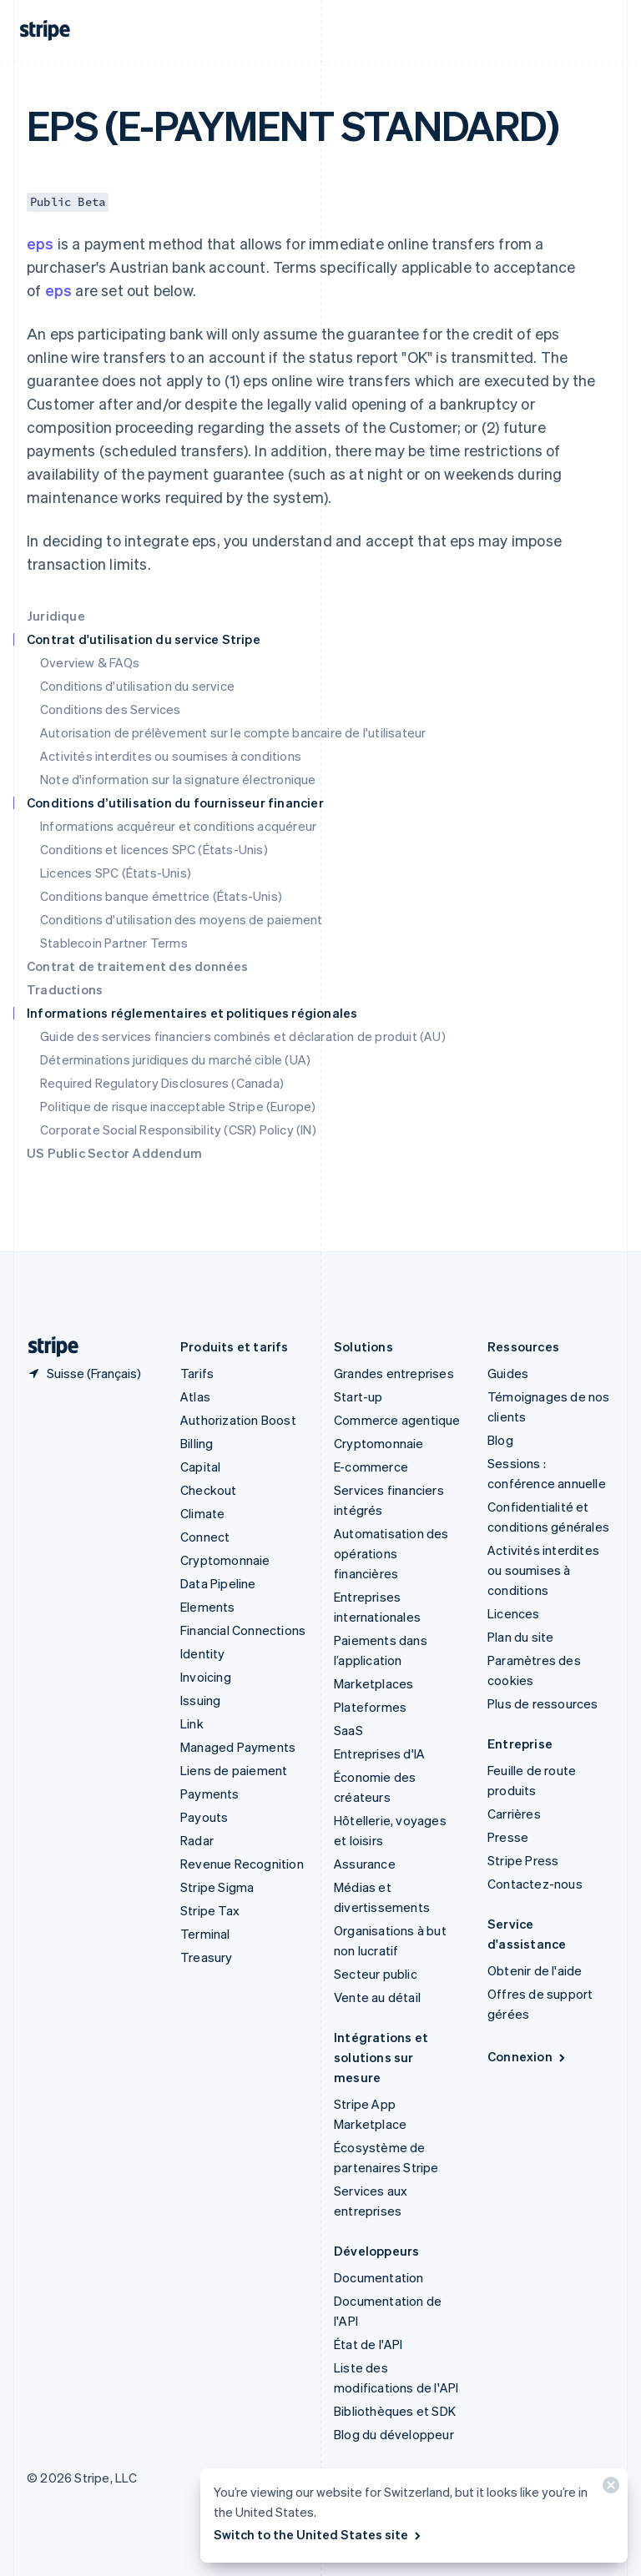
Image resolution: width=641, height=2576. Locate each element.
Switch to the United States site (318, 2534)
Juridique (56, 615)
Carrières (514, 1813)
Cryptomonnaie (225, 1560)
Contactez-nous (535, 1883)
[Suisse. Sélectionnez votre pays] (84, 1373)
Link (192, 1723)
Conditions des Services (110, 709)
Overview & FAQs (89, 662)
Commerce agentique (397, 1419)
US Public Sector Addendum (114, 1153)
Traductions (65, 989)
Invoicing (205, 1676)
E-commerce (371, 1466)
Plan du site (520, 1636)
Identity (202, 1653)
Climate (202, 1513)
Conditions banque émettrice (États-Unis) (161, 896)
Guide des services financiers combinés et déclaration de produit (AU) (243, 1036)
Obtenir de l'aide (534, 1970)
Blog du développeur (394, 2434)
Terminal (205, 1933)
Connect (205, 1536)
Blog (500, 1439)
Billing (196, 1443)
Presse (507, 1837)
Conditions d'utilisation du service (137, 685)
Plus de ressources (542, 1703)
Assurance (365, 1863)
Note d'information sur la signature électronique (178, 779)
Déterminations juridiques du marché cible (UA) (175, 1059)
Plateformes (370, 1706)
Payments (210, 1793)
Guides (507, 1373)
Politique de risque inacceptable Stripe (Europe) (178, 1106)
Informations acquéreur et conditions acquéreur (178, 826)
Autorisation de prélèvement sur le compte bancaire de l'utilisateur (233, 732)
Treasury (206, 1957)
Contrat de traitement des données (138, 966)
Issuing (200, 1700)
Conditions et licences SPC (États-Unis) (154, 849)
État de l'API (368, 2344)
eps (40, 243)
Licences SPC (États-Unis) (115, 872)
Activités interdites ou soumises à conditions (170, 755)
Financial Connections (242, 1630)
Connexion (527, 2056)
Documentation (379, 2277)
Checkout (208, 1490)
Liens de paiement (233, 1770)
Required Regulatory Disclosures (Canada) (162, 1082)
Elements (207, 1606)
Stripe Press (522, 1860)
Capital (200, 1466)
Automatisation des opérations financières (391, 1553)
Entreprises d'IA (379, 1753)
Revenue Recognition (242, 1863)
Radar (197, 1840)
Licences (513, 1613)
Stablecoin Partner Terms (114, 942)
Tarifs (197, 1373)
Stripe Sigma (217, 1887)
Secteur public (375, 1973)
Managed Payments (237, 1746)
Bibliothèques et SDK (395, 2410)
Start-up (358, 1396)
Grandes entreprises (394, 1373)
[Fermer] (608, 2488)
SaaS (348, 1730)
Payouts (204, 1817)
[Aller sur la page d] (46, 1346)
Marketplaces (373, 1683)
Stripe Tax (210, 1910)
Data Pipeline (218, 1583)
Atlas (195, 1396)
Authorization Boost (238, 1419)
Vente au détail (377, 1997)
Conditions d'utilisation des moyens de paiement (181, 919)
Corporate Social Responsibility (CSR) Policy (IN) (178, 1129)
